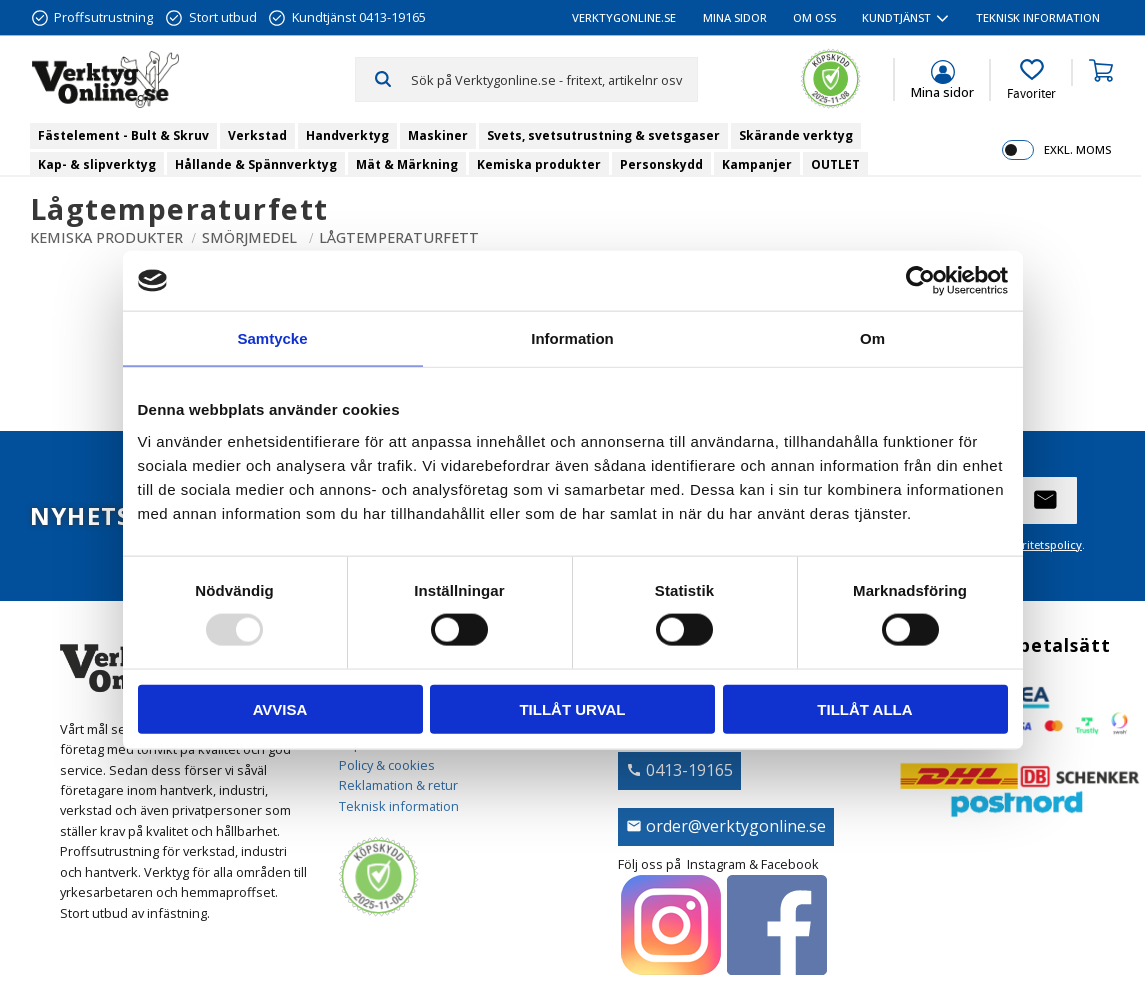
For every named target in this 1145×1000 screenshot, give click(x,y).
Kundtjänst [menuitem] (896, 17)
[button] (1031, 80)
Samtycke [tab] (272, 338)
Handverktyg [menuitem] (347, 135)
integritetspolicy (1038, 544)
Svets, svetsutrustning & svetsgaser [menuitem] (603, 135)
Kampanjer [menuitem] (757, 164)
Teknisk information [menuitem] (1038, 17)
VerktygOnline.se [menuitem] (624, 17)
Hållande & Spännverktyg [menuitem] (256, 164)
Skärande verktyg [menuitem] (796, 135)
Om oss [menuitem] (814, 17)
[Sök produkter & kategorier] (554, 79)
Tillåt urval (572, 708)
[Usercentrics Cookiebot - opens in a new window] (920, 281)
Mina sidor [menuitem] (735, 17)
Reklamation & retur (398, 785)
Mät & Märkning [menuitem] (407, 164)
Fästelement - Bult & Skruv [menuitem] (123, 135)
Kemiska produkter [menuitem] (539, 164)
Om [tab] (872, 338)
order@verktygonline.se (736, 826)
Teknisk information (399, 806)
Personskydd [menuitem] (661, 164)
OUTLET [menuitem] (835, 164)
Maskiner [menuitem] (438, 135)
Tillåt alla (864, 708)
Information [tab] (572, 338)
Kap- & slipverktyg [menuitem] (97, 164)
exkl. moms (1077, 149)
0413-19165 (689, 770)
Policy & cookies (387, 765)
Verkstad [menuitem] (257, 135)
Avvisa (280, 708)
